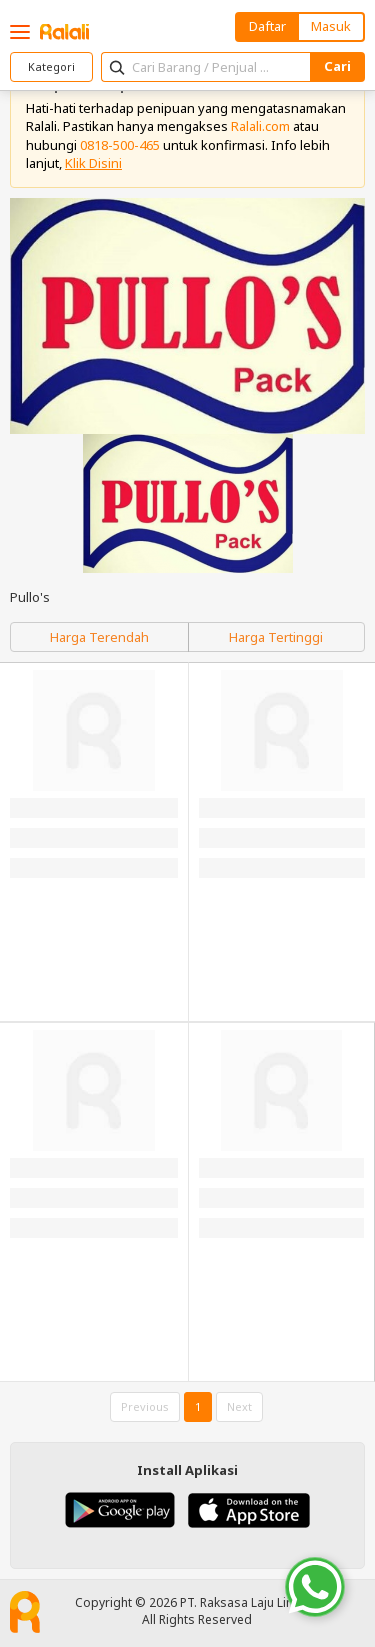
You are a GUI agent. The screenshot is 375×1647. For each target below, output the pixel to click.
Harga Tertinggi (276, 637)
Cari (337, 66)
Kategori (51, 66)
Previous (145, 1406)
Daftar (267, 26)
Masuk (331, 26)
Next (239, 1406)
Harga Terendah (99, 637)
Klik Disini (93, 163)
